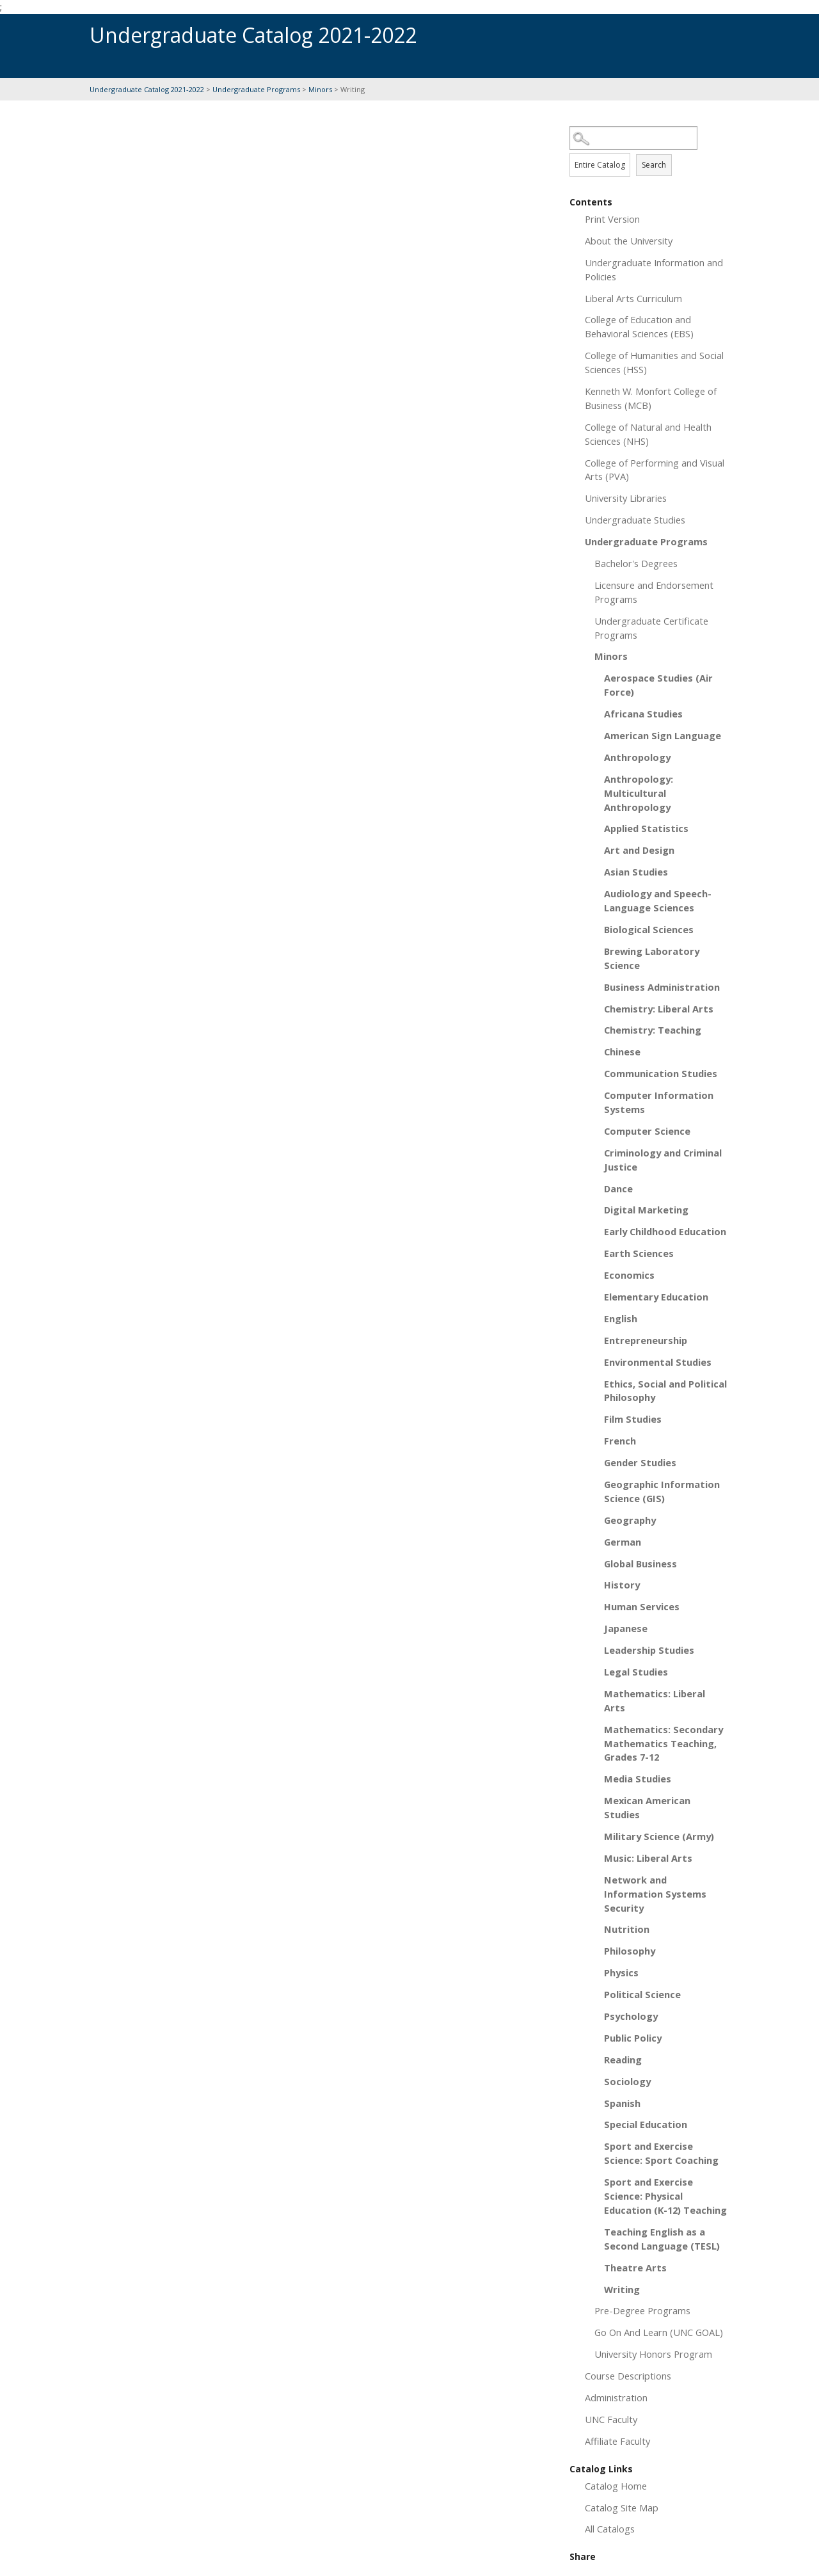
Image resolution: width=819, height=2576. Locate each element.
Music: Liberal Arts (648, 1858)
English (620, 1318)
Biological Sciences (649, 929)
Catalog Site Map (621, 2507)
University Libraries (626, 498)
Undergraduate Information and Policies (654, 269)
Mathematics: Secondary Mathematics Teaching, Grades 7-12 (663, 1743)
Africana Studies (643, 713)
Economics (629, 1274)
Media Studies (637, 1778)
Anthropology (637, 757)
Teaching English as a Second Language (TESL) (662, 2238)
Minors (320, 89)
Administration (616, 2397)
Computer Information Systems (658, 1102)
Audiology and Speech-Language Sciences (658, 900)
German (622, 1541)
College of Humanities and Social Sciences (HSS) (654, 362)
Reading (623, 2059)
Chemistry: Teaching (652, 1029)
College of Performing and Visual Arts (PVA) (654, 469)
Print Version (612, 218)
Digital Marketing (646, 1209)
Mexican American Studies (647, 1807)
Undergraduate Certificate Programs (651, 627)
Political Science (642, 1994)
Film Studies (633, 1418)
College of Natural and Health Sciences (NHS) (648, 433)
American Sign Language (662, 735)
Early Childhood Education (665, 1231)
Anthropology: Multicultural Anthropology (638, 792)
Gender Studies (640, 1462)
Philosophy (629, 1950)
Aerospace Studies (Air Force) (658, 684)
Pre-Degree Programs (642, 2310)
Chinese (622, 1051)
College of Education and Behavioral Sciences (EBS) (639, 326)
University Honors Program (653, 2354)
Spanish (622, 2103)
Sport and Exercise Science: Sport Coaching (661, 2153)
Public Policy (633, 2037)
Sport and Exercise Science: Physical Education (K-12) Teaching (665, 2195)
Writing (622, 2289)
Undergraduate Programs (256, 89)
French (620, 1440)
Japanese (626, 1628)
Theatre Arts (635, 2267)
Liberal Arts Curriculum (633, 298)
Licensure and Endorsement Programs (653, 592)
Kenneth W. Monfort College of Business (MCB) (651, 398)
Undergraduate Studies (635, 519)
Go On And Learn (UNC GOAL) (658, 2332)
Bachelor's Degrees (636, 563)
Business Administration (662, 986)
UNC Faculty (611, 2419)
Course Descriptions (628, 2375)
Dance (618, 1188)
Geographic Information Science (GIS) (662, 1491)
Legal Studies (636, 1671)
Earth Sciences (639, 1253)
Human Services (642, 1606)
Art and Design (639, 850)
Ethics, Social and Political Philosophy (665, 1390)
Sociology (627, 2081)
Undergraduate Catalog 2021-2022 (147, 89)
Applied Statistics (646, 828)
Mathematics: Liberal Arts (654, 1700)
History (622, 1584)
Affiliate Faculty (617, 2441)
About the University (628, 240)
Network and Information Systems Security (655, 1893)
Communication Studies (660, 1073)
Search (654, 164)
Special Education (645, 2124)
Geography (630, 1520)
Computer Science (647, 1130)
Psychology (631, 2016)
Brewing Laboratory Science (651, 958)
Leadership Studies (649, 1650)
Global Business (640, 1563)
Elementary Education (656, 1296)
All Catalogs (610, 2528)
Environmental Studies (658, 1362)
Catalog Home (616, 2485)
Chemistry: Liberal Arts (658, 1008)
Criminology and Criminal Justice (663, 1159)
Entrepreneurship (645, 1340)
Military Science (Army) (659, 1836)
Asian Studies (636, 871)
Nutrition (626, 1929)
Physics (621, 1972)
